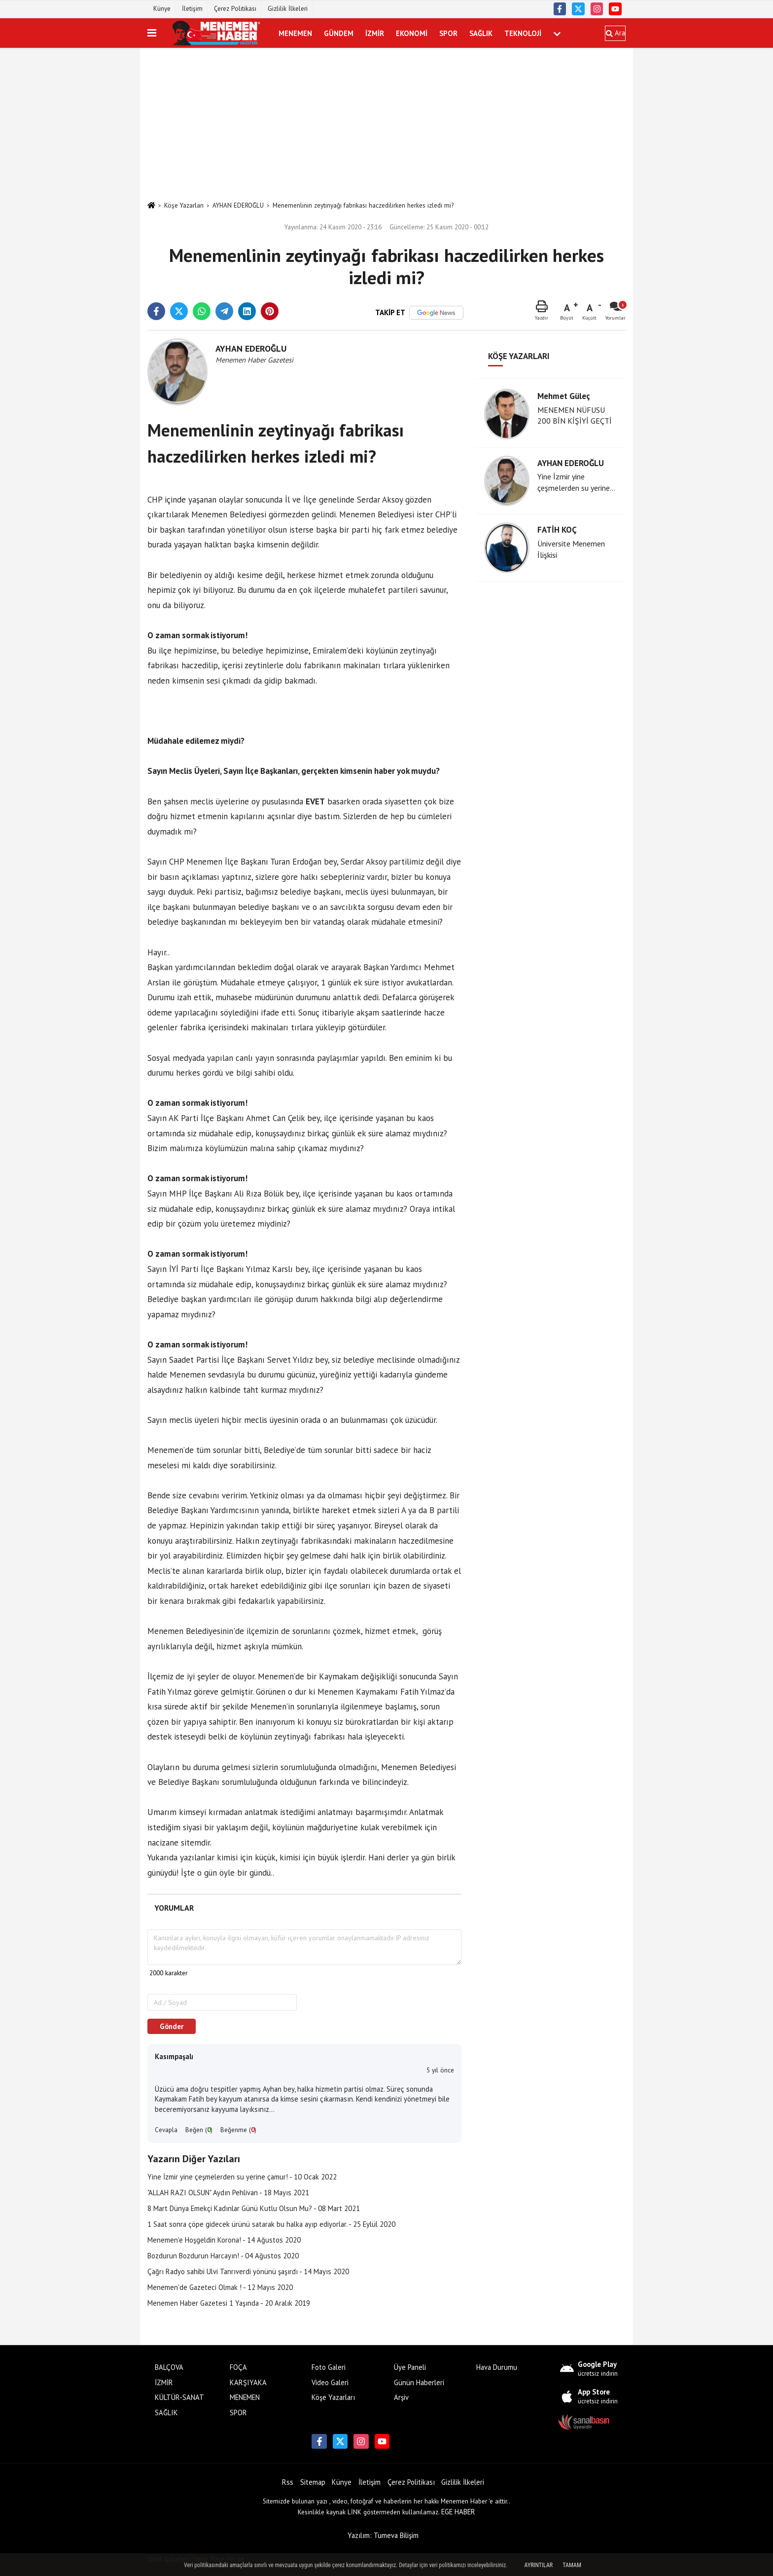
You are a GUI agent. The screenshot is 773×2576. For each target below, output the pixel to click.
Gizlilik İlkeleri (288, 8)
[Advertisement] (386, 124)
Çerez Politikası (235, 8)
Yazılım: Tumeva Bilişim (383, 2535)
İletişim (192, 8)
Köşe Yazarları (184, 205)
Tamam (571, 2565)
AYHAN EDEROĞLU (238, 205)
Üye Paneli (410, 2367)
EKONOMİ (411, 32)
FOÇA (238, 2367)
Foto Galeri (329, 2367)
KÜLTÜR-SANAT (179, 2397)
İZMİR (374, 32)
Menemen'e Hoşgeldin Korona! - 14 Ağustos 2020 (224, 2240)
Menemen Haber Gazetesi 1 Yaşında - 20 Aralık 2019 (228, 2303)
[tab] (173, 1908)
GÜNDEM (338, 32)
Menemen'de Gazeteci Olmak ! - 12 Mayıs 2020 (220, 2287)
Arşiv (401, 2397)
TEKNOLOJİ (522, 32)
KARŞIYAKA (248, 2382)
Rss (287, 2482)
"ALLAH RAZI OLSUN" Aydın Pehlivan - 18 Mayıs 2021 (228, 2192)
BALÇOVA (169, 2367)
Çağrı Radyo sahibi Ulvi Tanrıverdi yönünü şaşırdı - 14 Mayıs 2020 (248, 2271)
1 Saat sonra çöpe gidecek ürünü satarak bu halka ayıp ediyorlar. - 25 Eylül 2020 (271, 2224)
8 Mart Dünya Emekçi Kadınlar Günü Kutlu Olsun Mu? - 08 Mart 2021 (253, 2208)
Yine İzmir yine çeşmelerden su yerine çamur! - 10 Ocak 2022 (242, 2176)
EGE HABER (458, 2511)
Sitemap (312, 2482)
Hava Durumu (496, 2367)
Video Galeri (330, 2382)
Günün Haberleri (419, 2382)
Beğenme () (238, 2130)
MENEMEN (295, 32)
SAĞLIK (480, 32)
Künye (162, 8)
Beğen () (198, 2130)
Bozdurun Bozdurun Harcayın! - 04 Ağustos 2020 (223, 2255)
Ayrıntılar (539, 2565)
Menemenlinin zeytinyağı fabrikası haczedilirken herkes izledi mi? (363, 205)
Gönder (171, 2026)
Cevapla (166, 2130)
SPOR (448, 32)
